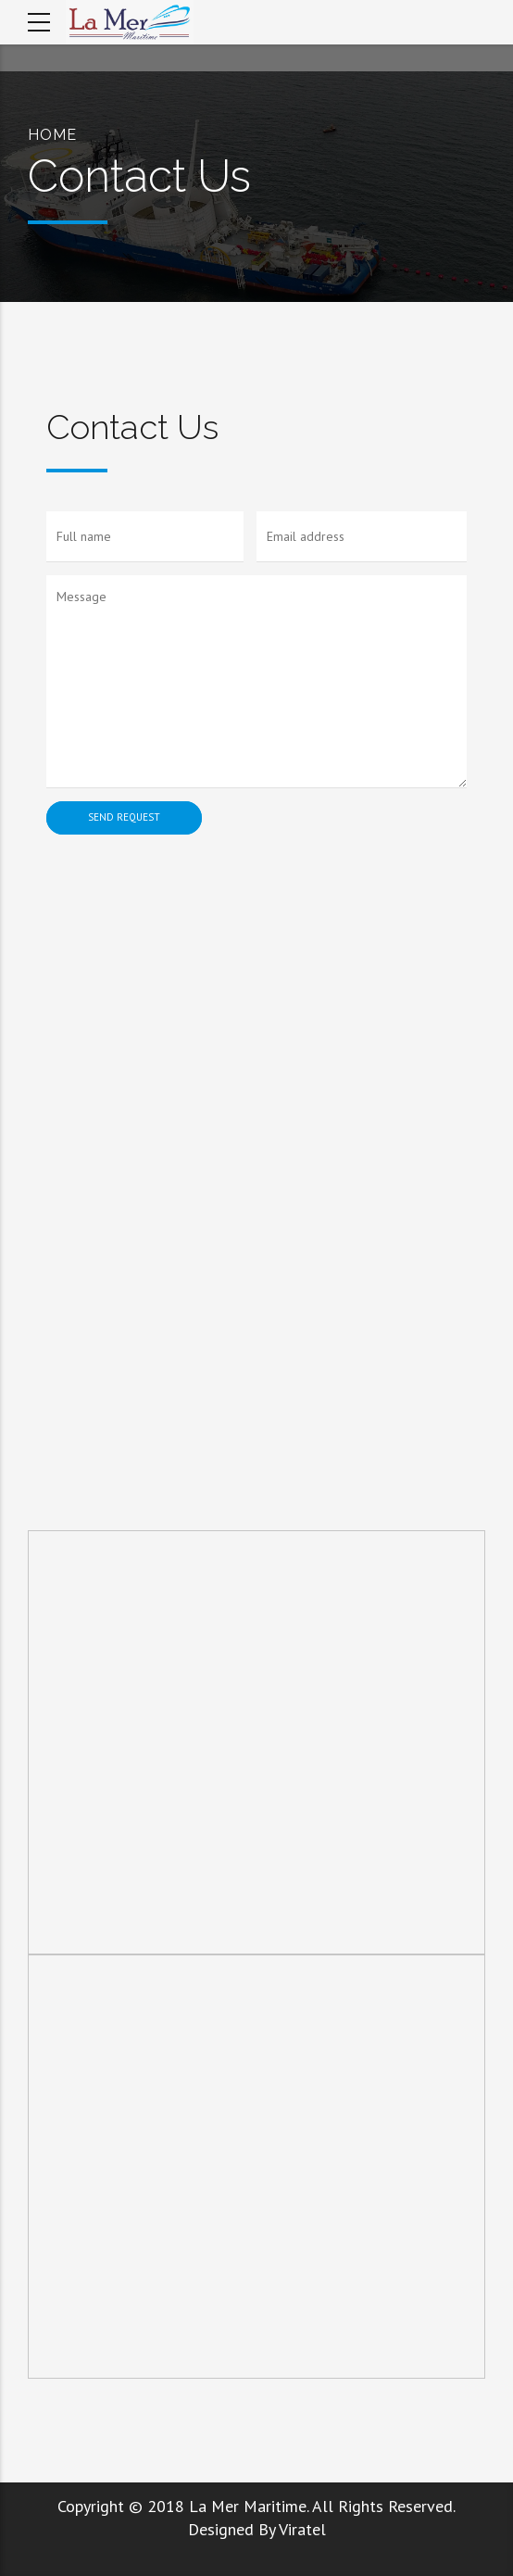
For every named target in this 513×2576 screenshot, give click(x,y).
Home (52, 135)
